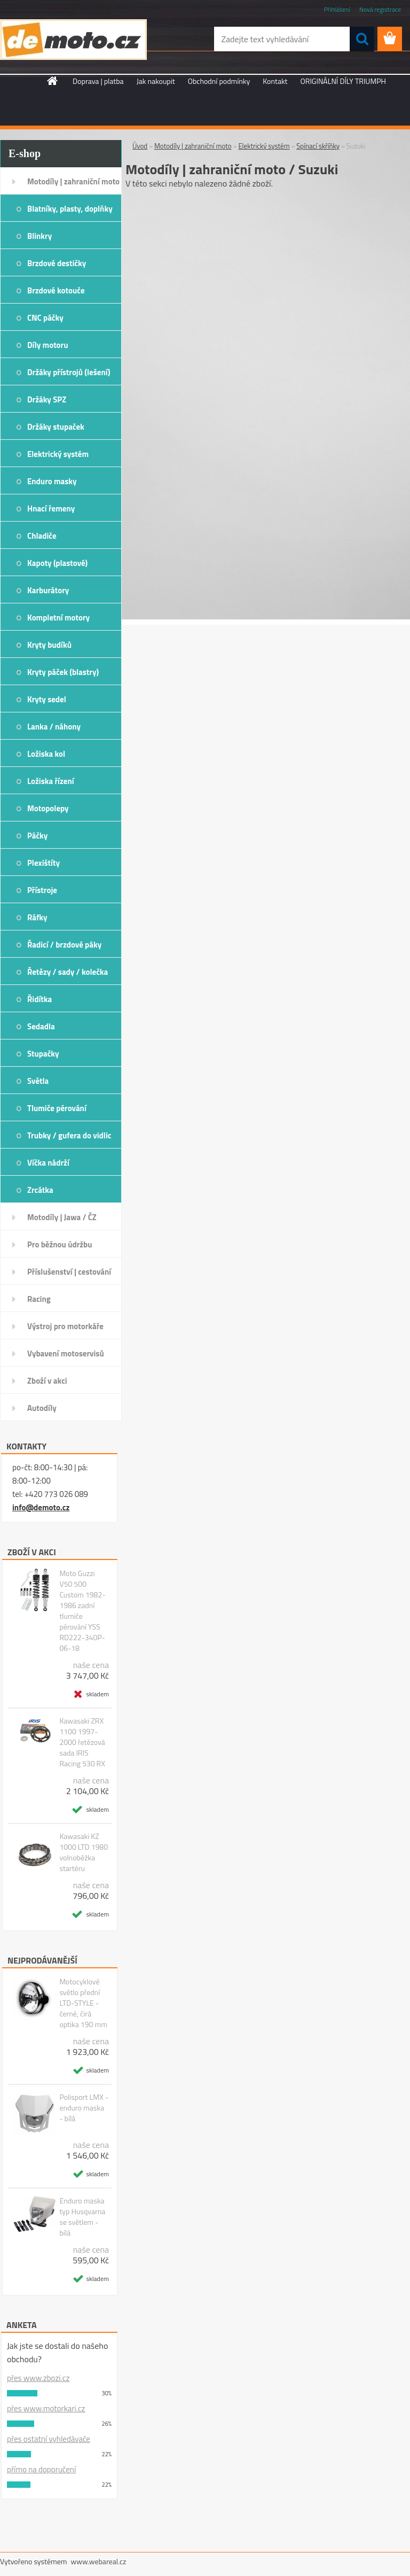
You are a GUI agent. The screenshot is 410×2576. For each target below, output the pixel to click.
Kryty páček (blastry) (63, 672)
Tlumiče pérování (56, 1108)
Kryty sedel (46, 699)
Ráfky (37, 917)
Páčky (37, 835)
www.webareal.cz (99, 2561)
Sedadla (41, 1026)
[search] (362, 39)
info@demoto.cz (40, 1507)
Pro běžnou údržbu (59, 1244)
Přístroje (42, 890)
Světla (38, 1081)
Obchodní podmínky (219, 81)
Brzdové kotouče (56, 290)
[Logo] (73, 39)
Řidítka (39, 999)
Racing (39, 1299)
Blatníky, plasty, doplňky (70, 209)
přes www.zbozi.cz (38, 2378)
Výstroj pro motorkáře (65, 1326)
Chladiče (42, 536)
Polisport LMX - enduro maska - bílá (83, 2108)
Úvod (139, 146)
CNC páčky (45, 318)
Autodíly (42, 1408)
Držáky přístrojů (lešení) (69, 372)
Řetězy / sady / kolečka (67, 972)
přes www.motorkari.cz (46, 2408)
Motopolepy (48, 808)
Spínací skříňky (318, 146)
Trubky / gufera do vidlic (69, 1135)
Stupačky (43, 1054)
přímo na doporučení (41, 2469)
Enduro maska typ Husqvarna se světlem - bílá (82, 2216)
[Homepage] (53, 80)
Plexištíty (43, 863)
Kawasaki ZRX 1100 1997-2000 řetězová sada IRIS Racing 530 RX (82, 1742)
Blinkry (39, 236)
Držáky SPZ (46, 399)
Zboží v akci (47, 1381)
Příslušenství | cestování (69, 1272)
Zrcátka (40, 1190)
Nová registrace (380, 9)
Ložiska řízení (50, 781)
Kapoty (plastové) (57, 563)
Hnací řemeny (51, 508)
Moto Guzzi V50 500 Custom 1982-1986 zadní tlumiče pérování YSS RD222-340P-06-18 (82, 1611)
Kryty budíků (49, 645)
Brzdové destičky (56, 263)
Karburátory (48, 590)
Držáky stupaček (55, 427)
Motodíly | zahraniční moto (73, 181)
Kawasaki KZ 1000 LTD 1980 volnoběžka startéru (83, 1852)
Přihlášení (337, 9)
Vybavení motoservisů (65, 1353)
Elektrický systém (58, 454)
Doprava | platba (98, 81)
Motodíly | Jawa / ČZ (62, 1217)
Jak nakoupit (156, 81)
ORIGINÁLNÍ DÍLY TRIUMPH (343, 81)
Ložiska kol (46, 754)
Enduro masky (52, 481)
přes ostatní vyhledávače (48, 2439)
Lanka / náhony (54, 726)
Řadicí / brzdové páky (64, 944)
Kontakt (275, 81)
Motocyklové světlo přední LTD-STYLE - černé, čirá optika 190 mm (83, 2003)
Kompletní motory (58, 617)
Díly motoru (47, 345)
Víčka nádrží (48, 1163)
